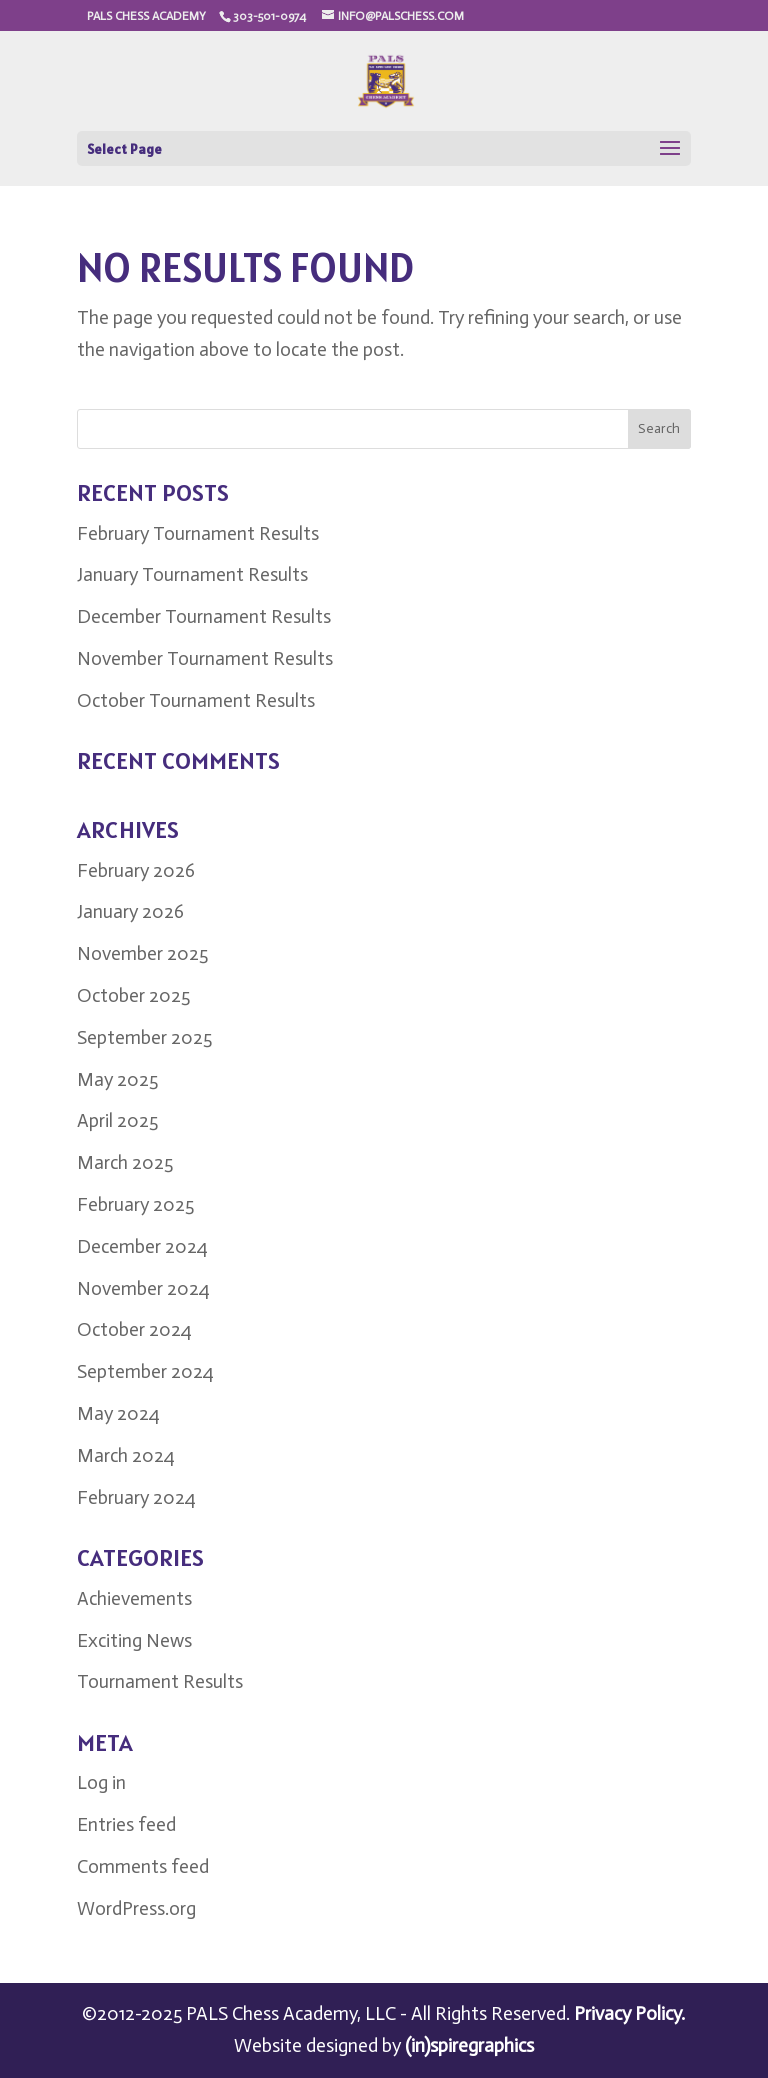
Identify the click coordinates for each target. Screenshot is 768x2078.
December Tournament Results (204, 616)
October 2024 (134, 1329)
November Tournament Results (205, 658)
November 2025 (142, 953)
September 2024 (145, 1371)
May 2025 (117, 1079)
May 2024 (118, 1413)
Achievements (134, 1598)
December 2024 (142, 1246)
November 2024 (143, 1288)
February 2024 (136, 1497)
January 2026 (130, 911)
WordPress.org (136, 1908)
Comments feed (143, 1866)
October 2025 (133, 995)
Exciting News (134, 1640)
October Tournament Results (196, 700)
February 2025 (135, 1204)
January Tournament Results (192, 574)
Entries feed (126, 1824)
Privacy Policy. (629, 2013)
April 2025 (117, 1120)
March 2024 (126, 1455)
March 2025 (125, 1162)
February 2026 (136, 870)
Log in (101, 1782)
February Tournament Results (198, 533)
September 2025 (144, 1037)
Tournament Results (160, 1681)
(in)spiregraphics (469, 2045)
